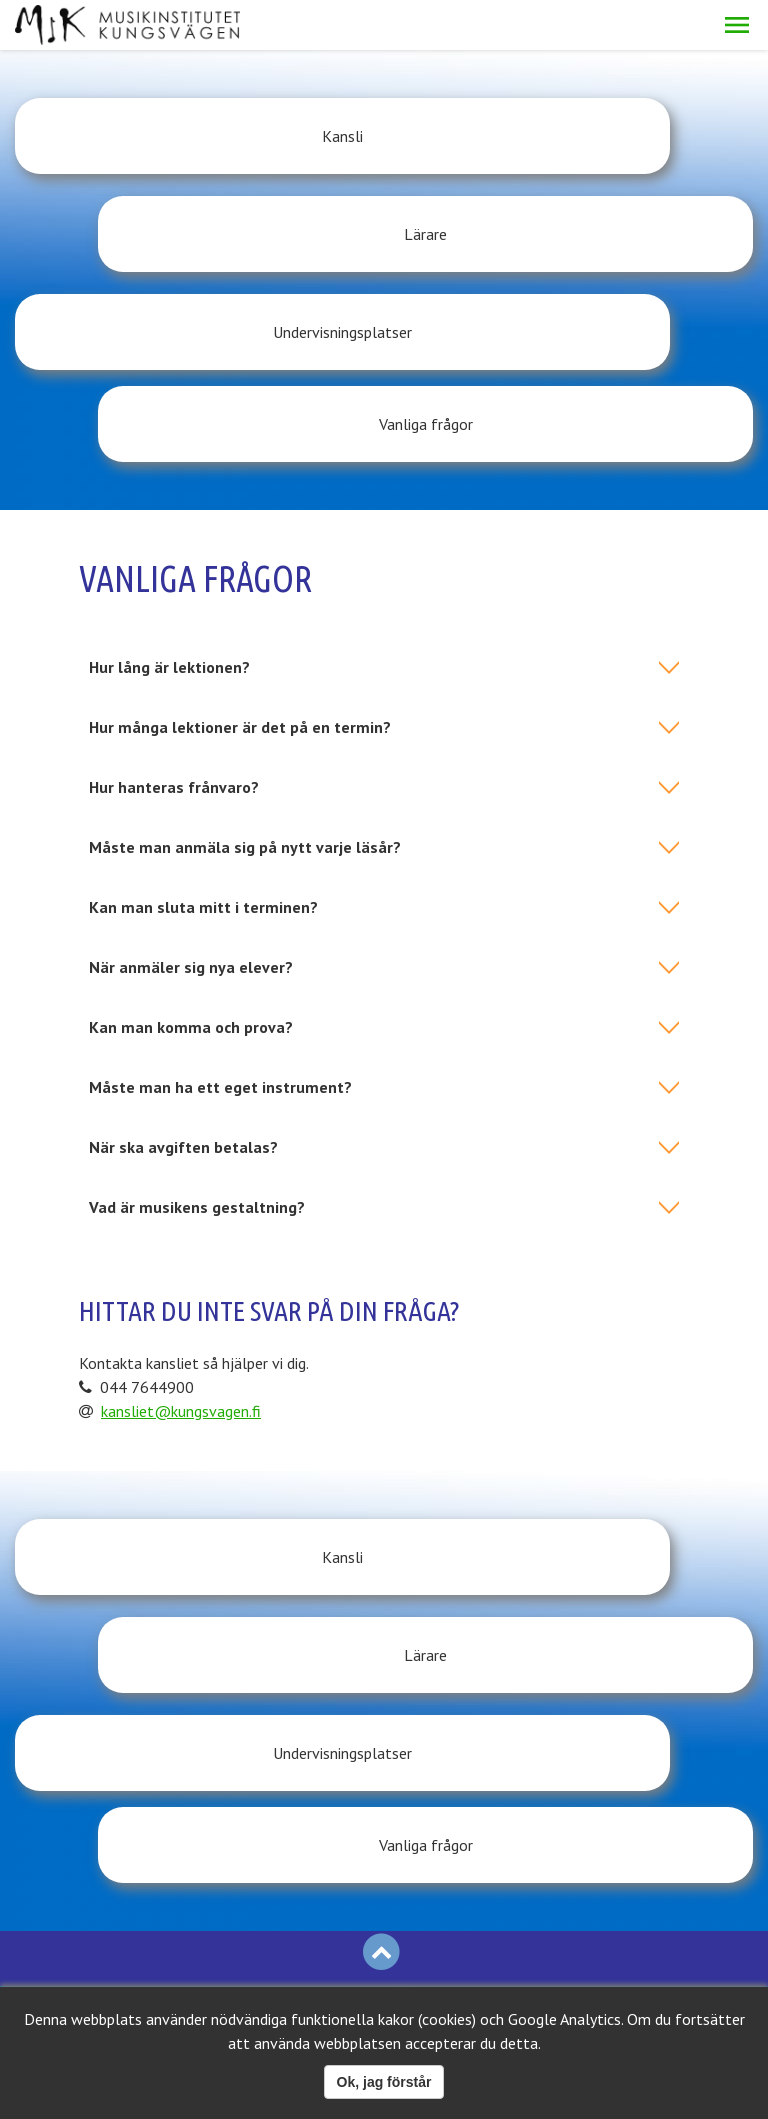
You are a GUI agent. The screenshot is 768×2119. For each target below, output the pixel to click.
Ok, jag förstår (384, 2082)
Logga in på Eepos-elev (131, 1689)
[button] (737, 25)
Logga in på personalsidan (101, 1763)
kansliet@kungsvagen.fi (181, 1229)
